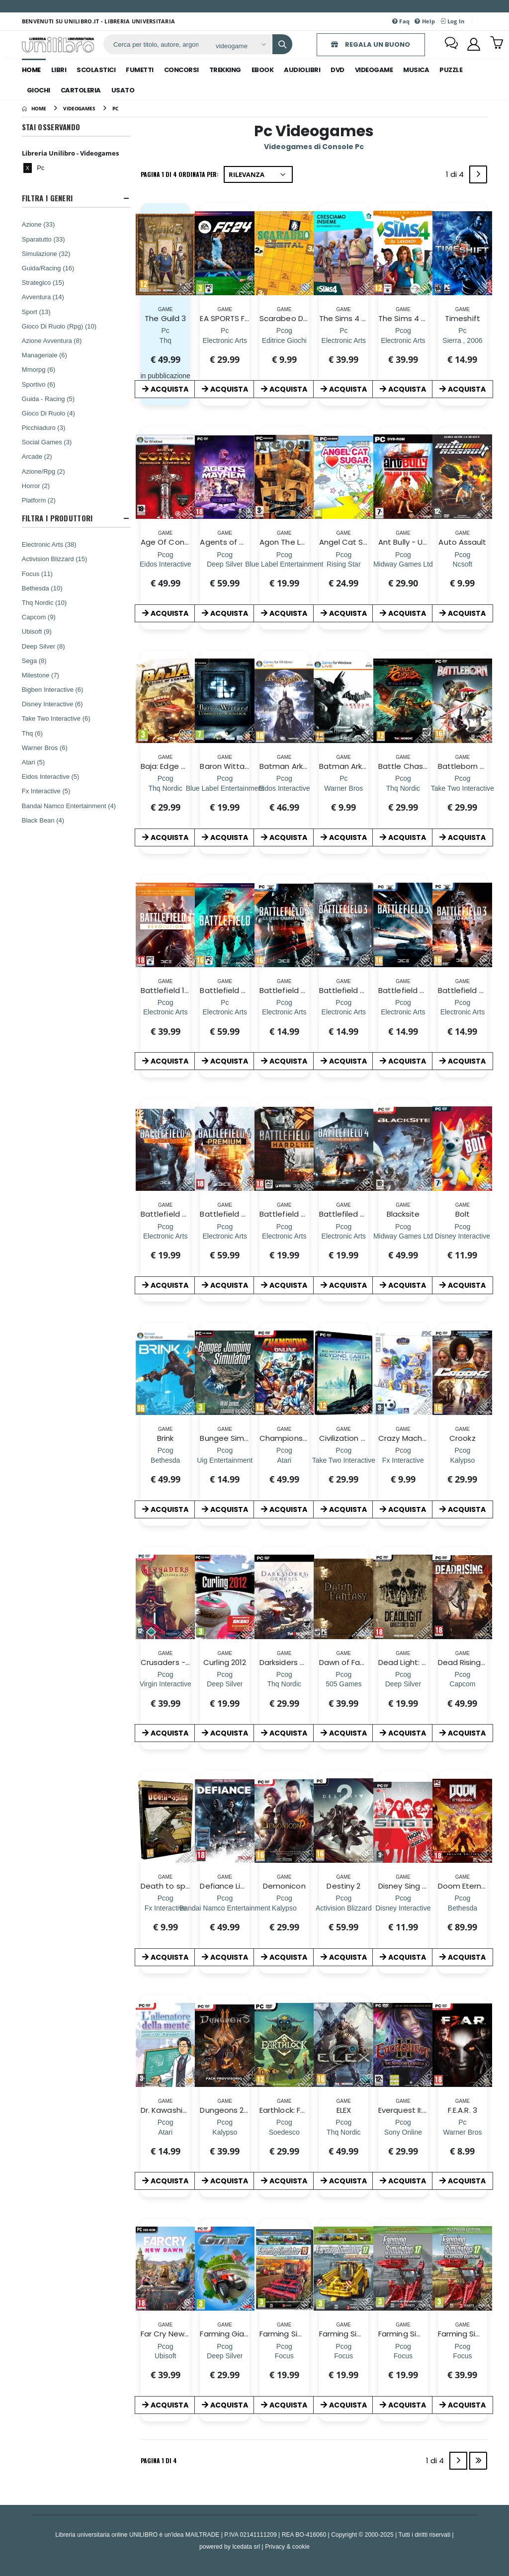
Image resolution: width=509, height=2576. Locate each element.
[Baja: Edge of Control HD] (165, 788)
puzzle (450, 70)
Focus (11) (37, 573)
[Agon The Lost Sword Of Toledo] (284, 564)
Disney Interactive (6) (52, 703)
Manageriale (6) (44, 354)
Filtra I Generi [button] (47, 198)
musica (416, 70)
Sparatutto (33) (43, 239)
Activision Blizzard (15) (54, 558)
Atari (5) (33, 761)
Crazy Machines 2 (410, 1438)
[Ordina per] (258, 174)
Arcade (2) (37, 456)
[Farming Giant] (225, 2356)
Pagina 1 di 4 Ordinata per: (180, 174)
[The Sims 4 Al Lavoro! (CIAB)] (403, 340)
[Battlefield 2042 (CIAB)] (224, 1012)
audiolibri (302, 70)
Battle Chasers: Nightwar (424, 766)
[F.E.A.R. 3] (462, 2132)
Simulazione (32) (46, 253)
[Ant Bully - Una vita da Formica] (403, 564)
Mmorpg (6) (38, 369)
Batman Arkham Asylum (303, 766)
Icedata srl (246, 2546)
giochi (38, 90)
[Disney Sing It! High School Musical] (402, 1907)
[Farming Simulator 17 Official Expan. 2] (343, 2356)
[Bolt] (462, 1236)
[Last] (478, 2461)
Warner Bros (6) (45, 747)
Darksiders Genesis (294, 1662)
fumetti (140, 70)
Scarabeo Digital (290, 318)
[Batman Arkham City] (343, 788)
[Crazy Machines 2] (403, 1460)
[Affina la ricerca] (240, 46)
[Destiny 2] (344, 1907)
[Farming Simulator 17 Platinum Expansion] (403, 2356)
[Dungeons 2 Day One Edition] (224, 2132)
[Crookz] (462, 1460)
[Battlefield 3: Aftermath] (344, 1012)
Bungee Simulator (233, 1438)
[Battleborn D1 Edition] (462, 788)
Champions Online (293, 1438)
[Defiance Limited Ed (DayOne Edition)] (224, 1907)
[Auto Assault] (463, 564)
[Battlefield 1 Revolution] (165, 1012)
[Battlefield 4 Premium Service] (224, 1236)
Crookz (462, 1438)
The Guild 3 (165, 318)
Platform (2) (39, 500)
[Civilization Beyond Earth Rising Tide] (343, 1460)
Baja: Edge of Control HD (186, 766)
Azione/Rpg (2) (43, 471)
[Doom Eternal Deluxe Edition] (462, 1907)
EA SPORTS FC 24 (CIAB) (244, 318)
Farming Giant (226, 2333)
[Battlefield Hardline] (284, 1236)
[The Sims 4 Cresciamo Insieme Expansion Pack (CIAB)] (344, 340)
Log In (452, 21)
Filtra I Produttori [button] (57, 518)
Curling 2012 (224, 1662)
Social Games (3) (47, 441)
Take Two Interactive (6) (56, 718)
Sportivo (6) (38, 384)
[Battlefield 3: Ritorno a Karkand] (462, 1012)
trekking (225, 70)
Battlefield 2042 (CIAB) (242, 990)
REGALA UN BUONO (370, 44)
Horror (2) (36, 485)
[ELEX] (343, 2132)
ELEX (344, 2110)
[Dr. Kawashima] (165, 2132)
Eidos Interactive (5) (51, 776)
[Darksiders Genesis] (284, 1684)
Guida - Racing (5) (48, 398)
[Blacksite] (403, 1236)
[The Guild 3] (165, 340)
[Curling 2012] (225, 1684)
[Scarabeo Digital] (284, 340)
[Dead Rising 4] (462, 1684)
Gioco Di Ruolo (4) (48, 413)
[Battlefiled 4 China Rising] (344, 1236)
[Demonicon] (284, 1907)
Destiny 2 (343, 1886)
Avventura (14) (43, 296)
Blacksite (403, 1214)
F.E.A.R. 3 (462, 2110)
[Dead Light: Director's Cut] (403, 1684)
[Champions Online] (284, 1460)
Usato (123, 90)
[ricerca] (155, 44)
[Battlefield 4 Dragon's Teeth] (165, 1236)
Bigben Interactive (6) (53, 689)
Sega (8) (34, 660)
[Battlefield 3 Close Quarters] (284, 1012)
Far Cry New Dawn (174, 2333)
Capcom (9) (39, 616)
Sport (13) (36, 311)
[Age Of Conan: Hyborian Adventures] (165, 564)
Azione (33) (38, 224)
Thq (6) (32, 733)
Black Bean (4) (43, 820)
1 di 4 (457, 176)
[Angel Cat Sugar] (343, 564)
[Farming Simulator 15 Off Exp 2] (284, 2356)
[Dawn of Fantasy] (343, 1684)
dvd (337, 70)
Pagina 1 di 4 (159, 2460)
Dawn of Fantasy (350, 1662)
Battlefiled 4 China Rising (365, 1214)
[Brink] (165, 1460)
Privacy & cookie (287, 2546)
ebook (263, 70)
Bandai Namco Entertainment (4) (69, 805)
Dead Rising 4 (463, 1662)
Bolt (462, 1214)
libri (59, 70)
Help (425, 21)
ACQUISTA (165, 389)
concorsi (181, 70)
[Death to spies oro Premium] (165, 1907)
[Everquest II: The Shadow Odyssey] (403, 2132)
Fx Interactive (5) (46, 790)
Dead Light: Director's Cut (425, 1662)
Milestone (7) (40, 674)
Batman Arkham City (357, 766)
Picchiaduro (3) (43, 427)
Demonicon (284, 1886)
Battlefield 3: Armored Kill (424, 990)
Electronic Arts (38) (49, 544)
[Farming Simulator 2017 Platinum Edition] (462, 2356)
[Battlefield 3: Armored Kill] (403, 1012)
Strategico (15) (43, 282)
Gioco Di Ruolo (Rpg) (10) (59, 326)
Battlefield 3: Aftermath (363, 990)
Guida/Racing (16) (48, 267)
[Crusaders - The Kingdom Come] (165, 1684)
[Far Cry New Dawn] (165, 2356)
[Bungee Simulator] (225, 1460)
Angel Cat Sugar (349, 542)
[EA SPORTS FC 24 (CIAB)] (224, 340)
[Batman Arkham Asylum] (284, 788)
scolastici (96, 70)
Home (31, 70)
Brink (165, 1438)
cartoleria (81, 90)
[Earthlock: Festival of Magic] (284, 2132)
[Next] (478, 174)
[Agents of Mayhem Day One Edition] (225, 564)
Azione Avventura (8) (52, 340)
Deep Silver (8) (43, 646)
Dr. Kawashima (168, 2110)
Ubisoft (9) (37, 631)
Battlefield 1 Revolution (183, 990)
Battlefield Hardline (295, 1214)
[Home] (34, 108)
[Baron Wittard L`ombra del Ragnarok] (225, 788)
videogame (374, 70)
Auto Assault (462, 542)
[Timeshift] (462, 340)
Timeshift (462, 318)
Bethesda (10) (42, 587)
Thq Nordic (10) (44, 602)
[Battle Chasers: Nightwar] (403, 788)
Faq (401, 21)
